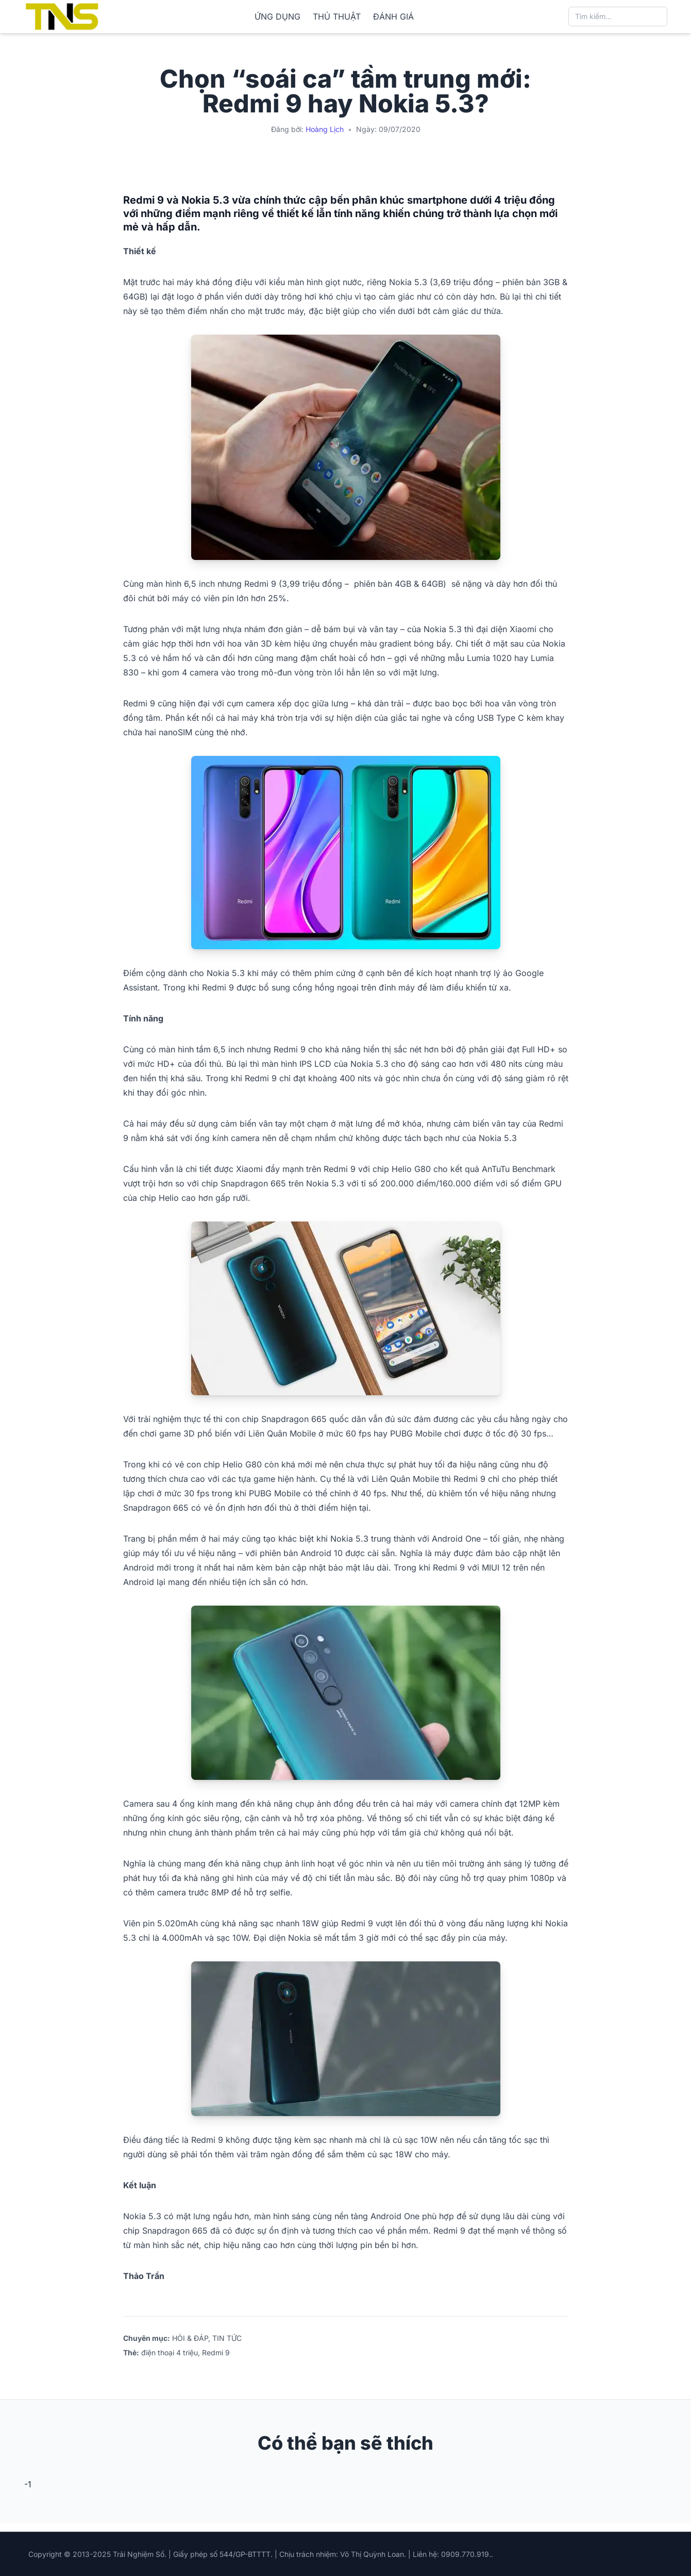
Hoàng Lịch (325, 129)
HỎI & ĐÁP (190, 2338)
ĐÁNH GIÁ (393, 16)
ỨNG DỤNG (277, 16)
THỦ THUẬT (337, 16)
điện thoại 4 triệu (169, 2352)
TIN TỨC (227, 2338)
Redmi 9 (216, 2352)
